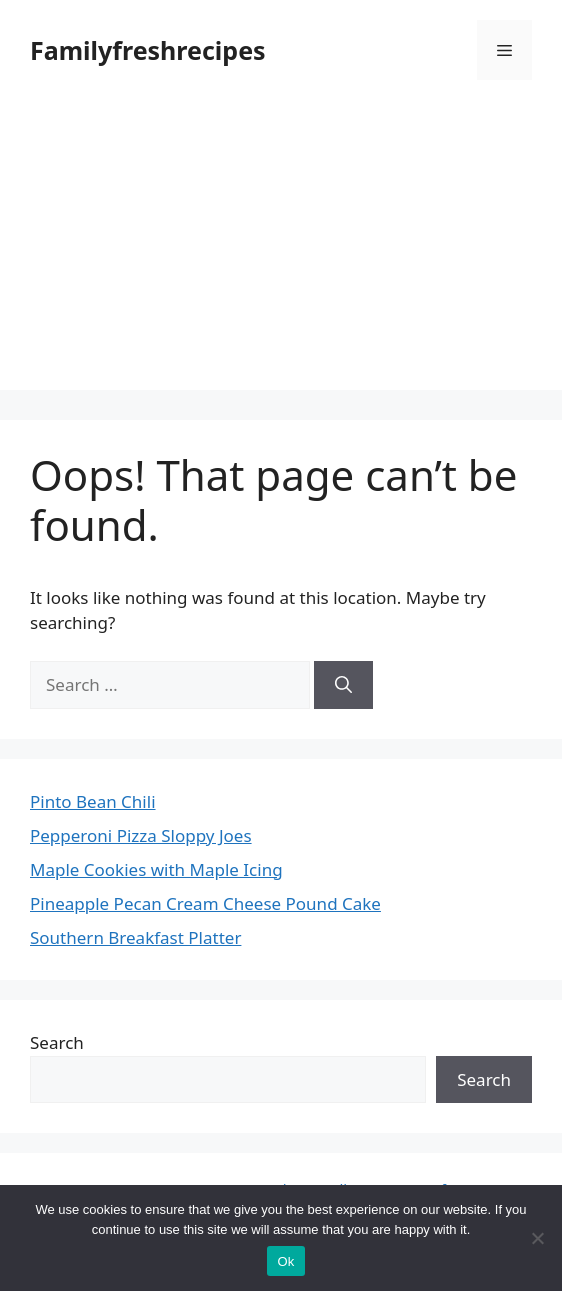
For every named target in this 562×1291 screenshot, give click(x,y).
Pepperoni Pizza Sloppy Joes (141, 835)
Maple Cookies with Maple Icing (156, 869)
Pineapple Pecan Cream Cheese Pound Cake (205, 903)
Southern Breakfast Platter (135, 937)
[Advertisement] (281, 250)
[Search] (343, 685)
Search (57, 1042)
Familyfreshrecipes (148, 50)
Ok (285, 1261)
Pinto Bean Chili (93, 801)
